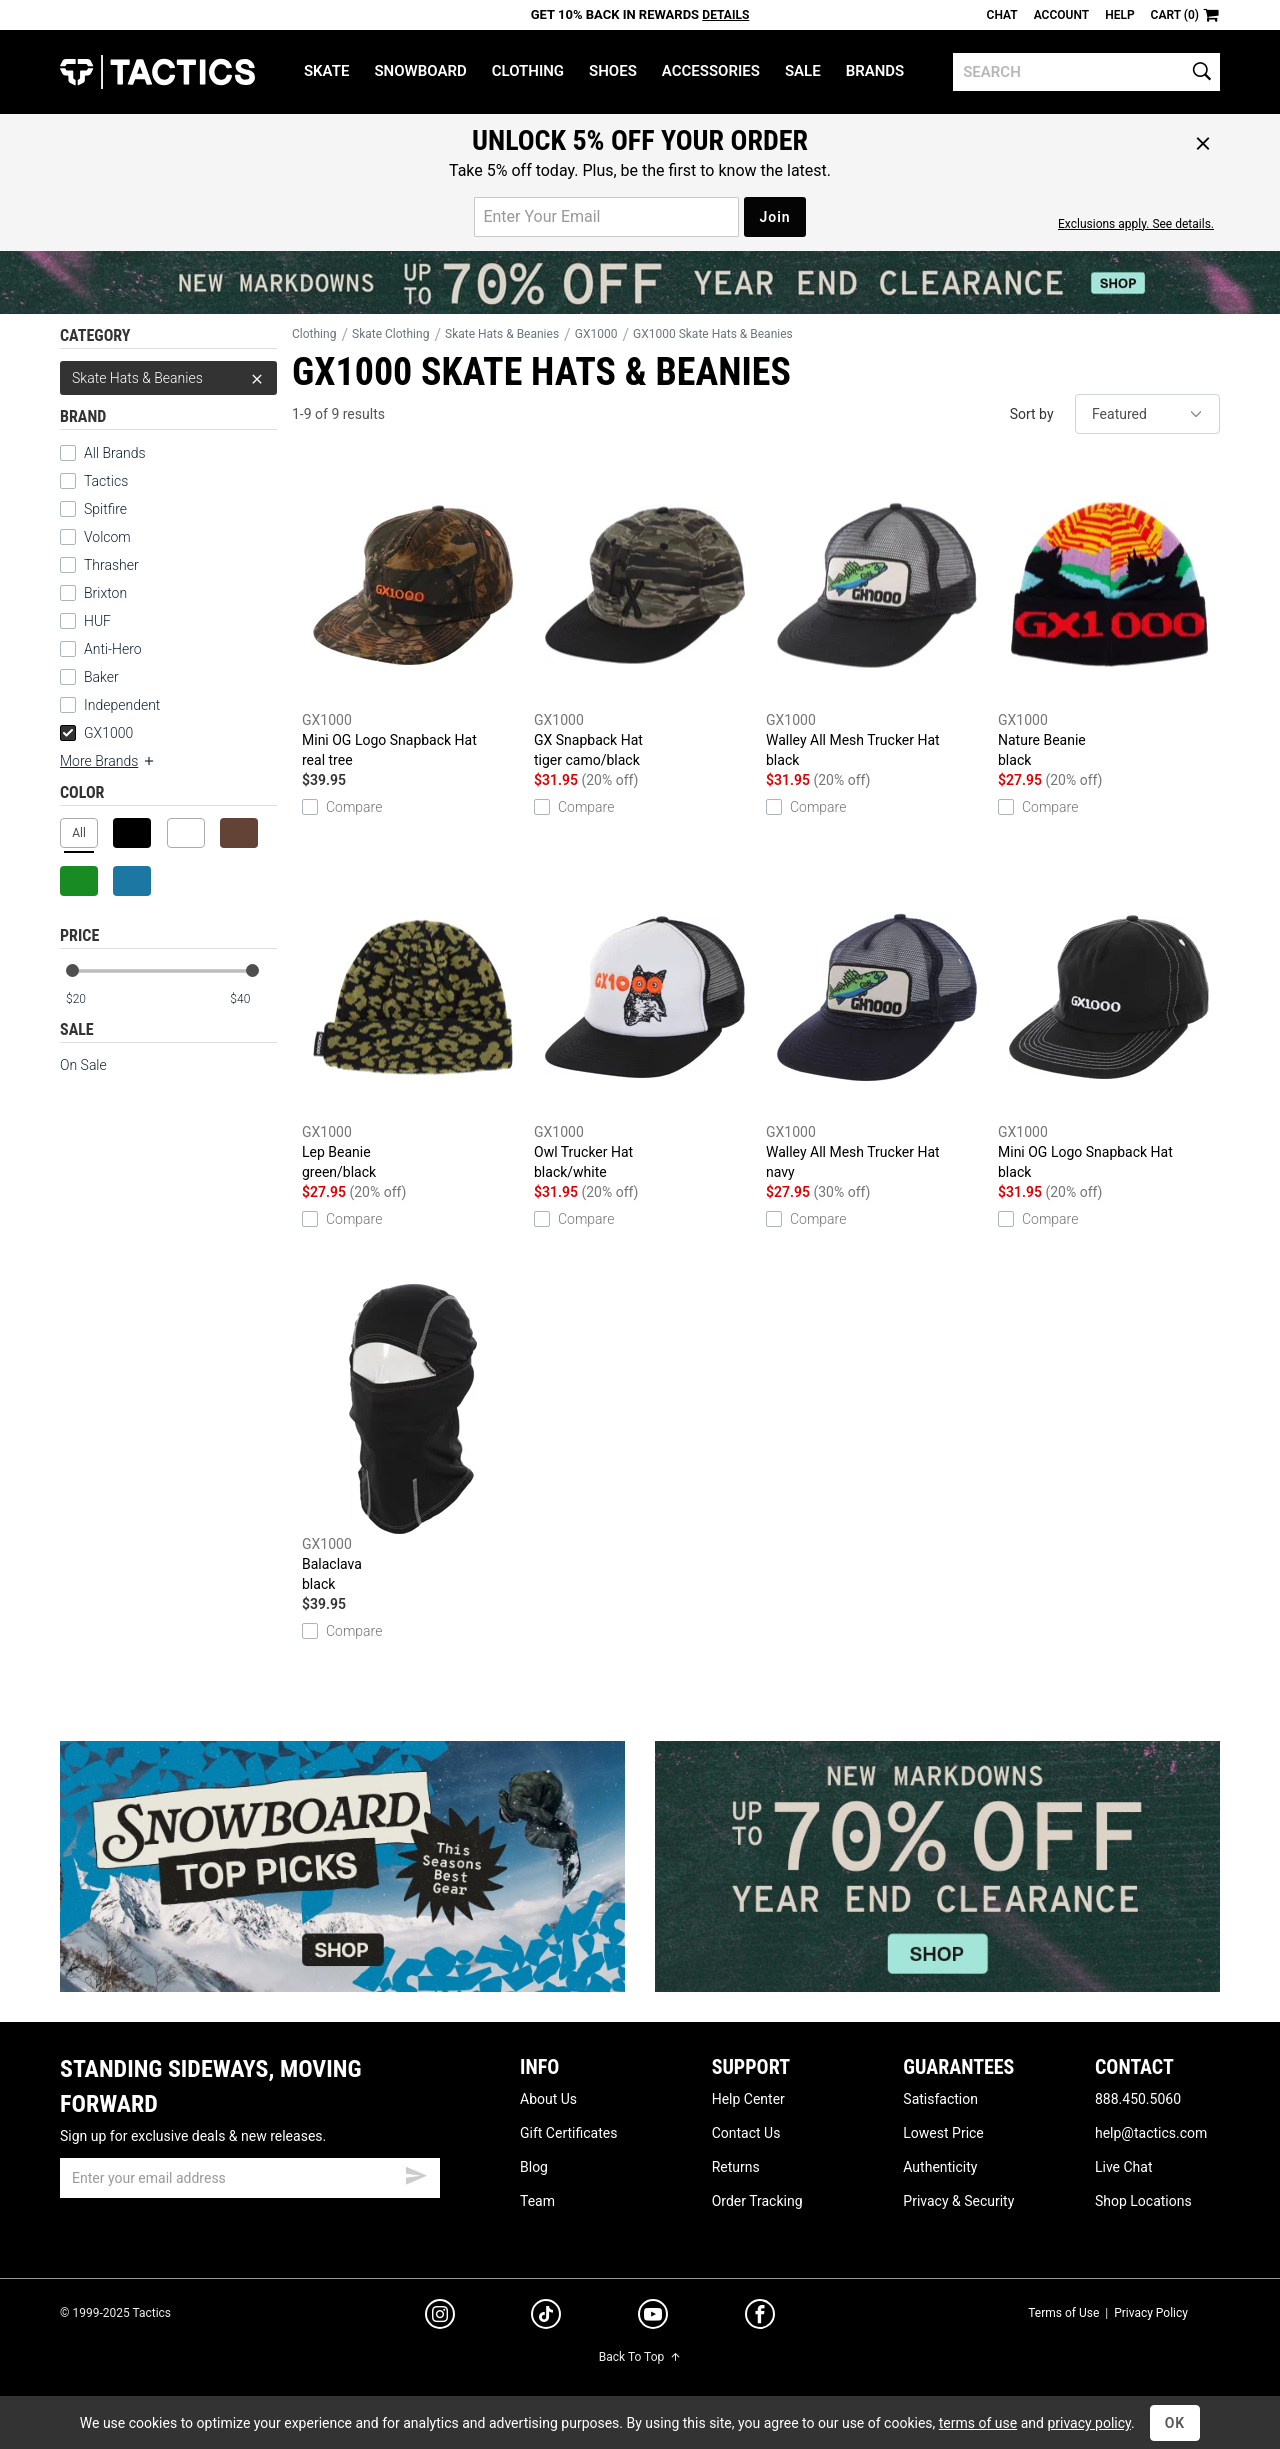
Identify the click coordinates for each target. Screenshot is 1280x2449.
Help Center (748, 2099)
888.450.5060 (1138, 2099)
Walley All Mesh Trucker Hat (877, 615)
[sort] (1147, 414)
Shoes (613, 71)
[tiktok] (546, 2317)
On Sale (83, 1065)
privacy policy (1089, 2423)
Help (1119, 15)
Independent (122, 705)
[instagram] (440, 2317)
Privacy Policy (1151, 2313)
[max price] (253, 999)
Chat (1002, 15)
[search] (1086, 72)
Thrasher (111, 565)
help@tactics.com (1151, 2133)
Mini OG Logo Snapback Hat (413, 615)
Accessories (711, 71)
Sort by (1032, 414)
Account (1061, 15)
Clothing (528, 71)
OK (1175, 2423)
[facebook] (760, 2318)
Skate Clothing (390, 334)
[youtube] (653, 2318)
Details (725, 15)
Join (774, 217)
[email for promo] (606, 217)
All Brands (115, 453)
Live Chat (1124, 2167)
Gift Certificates (568, 2133)
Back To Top (640, 2357)
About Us (548, 2099)
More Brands (108, 761)
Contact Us (746, 2133)
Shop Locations (1143, 2201)
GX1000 (96, 733)
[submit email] (416, 2173)
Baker (101, 677)
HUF (97, 621)
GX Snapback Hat (645, 615)
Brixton (105, 593)
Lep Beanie (413, 1027)
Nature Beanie (1109, 615)
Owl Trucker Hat (645, 1027)
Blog (534, 2167)
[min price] (89, 999)
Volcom (107, 537)
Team (537, 2201)
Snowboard (420, 71)
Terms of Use (1063, 2313)
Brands (875, 71)
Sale (803, 71)
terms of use (978, 2423)
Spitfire (105, 509)
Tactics (157, 72)
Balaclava (413, 1439)
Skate (326, 71)
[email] (250, 2178)
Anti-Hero (113, 649)
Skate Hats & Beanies (168, 378)
